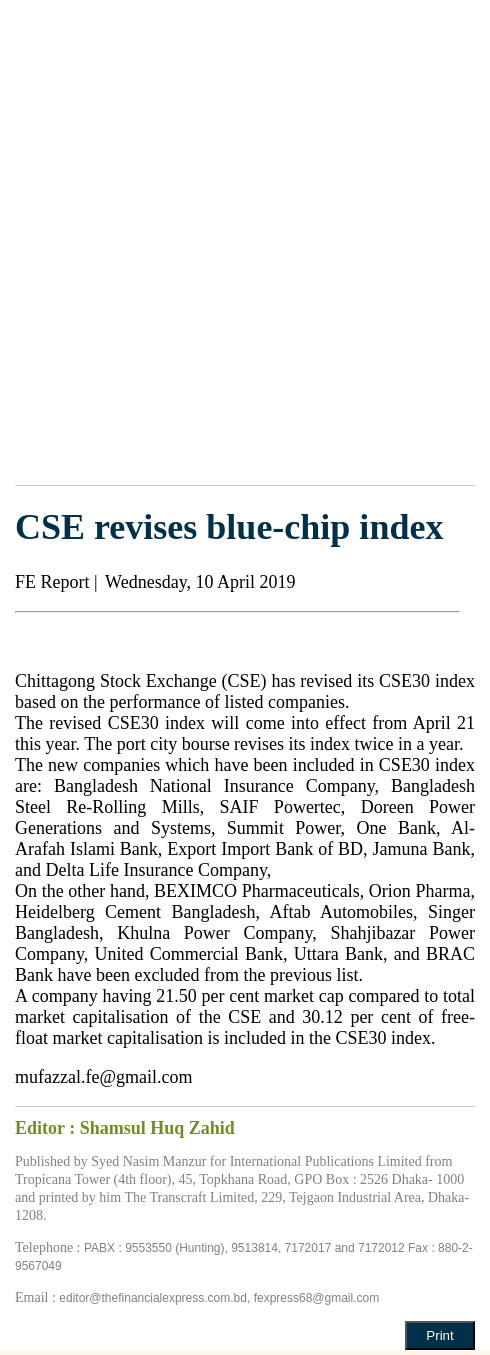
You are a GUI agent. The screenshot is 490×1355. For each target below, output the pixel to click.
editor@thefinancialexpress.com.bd (153, 1298)
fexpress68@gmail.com (317, 1298)
